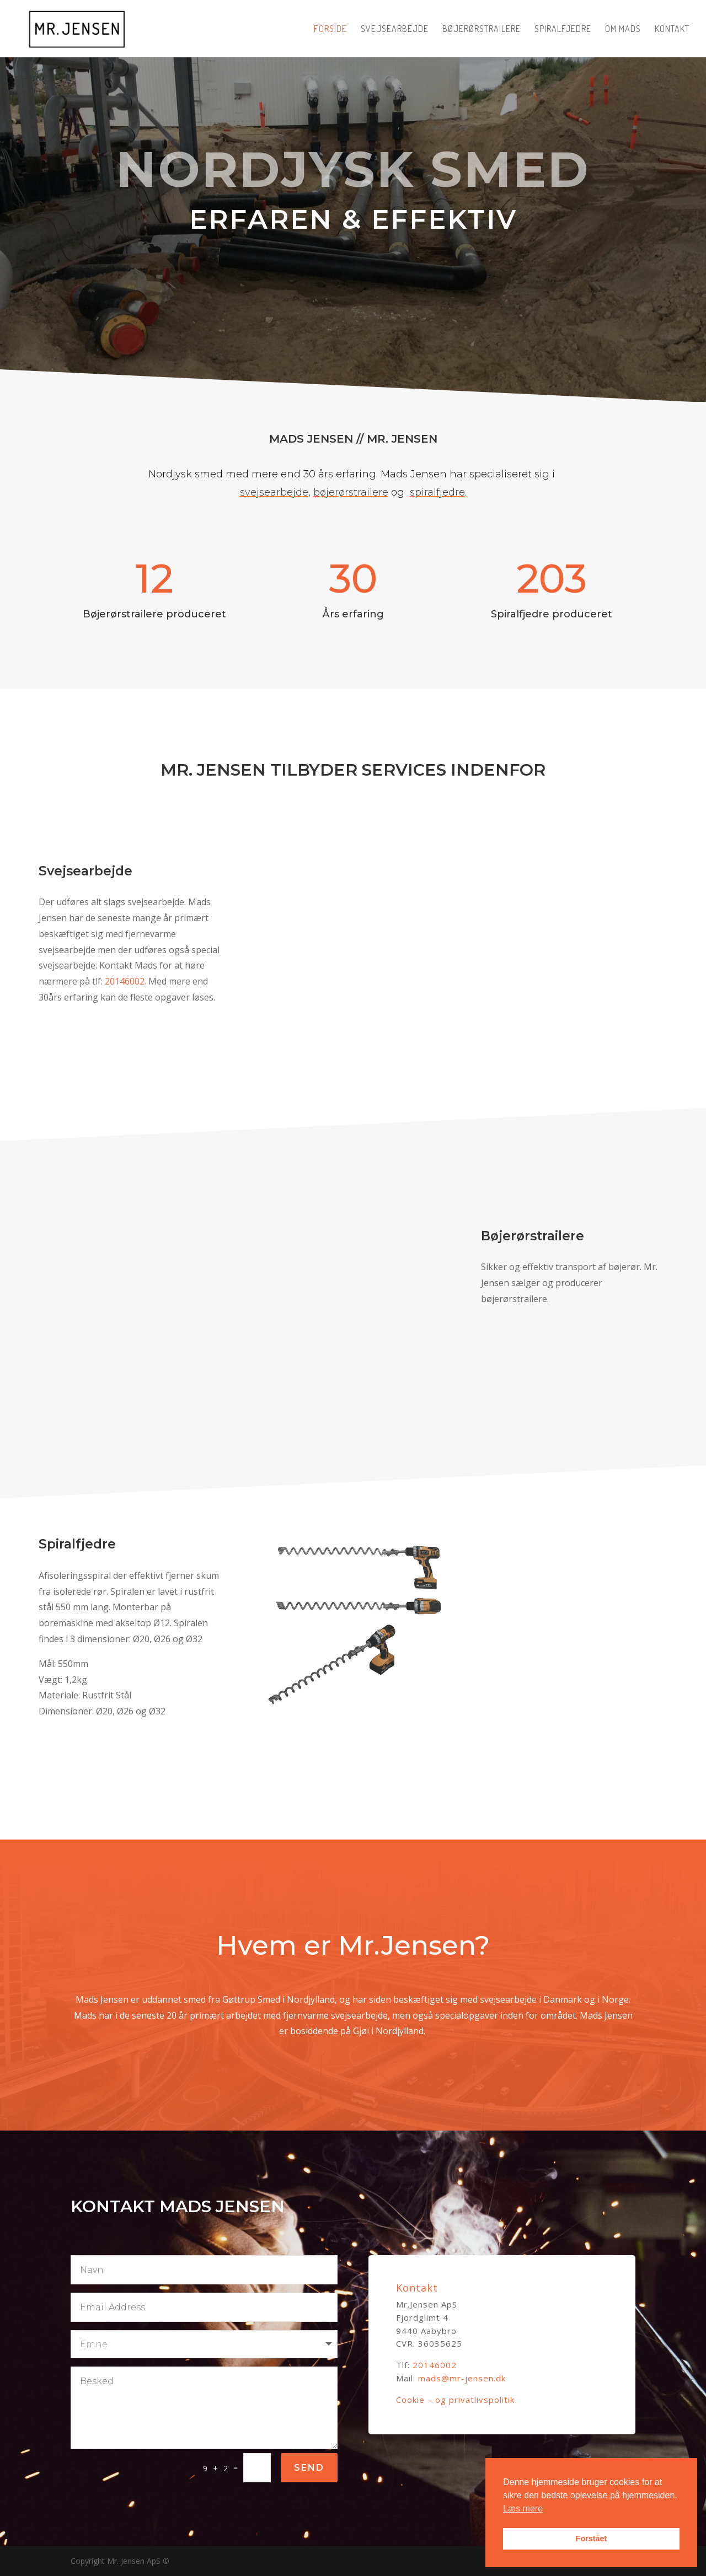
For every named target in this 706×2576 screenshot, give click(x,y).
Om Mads (623, 29)
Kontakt (672, 29)
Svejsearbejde (395, 29)
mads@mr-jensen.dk (462, 2378)
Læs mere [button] (523, 2508)
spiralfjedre (437, 478)
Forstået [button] (591, 2538)
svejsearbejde (274, 478)
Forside (330, 29)
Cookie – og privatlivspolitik (455, 2399)
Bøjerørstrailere (481, 29)
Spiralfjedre (562, 29)
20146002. (164, 981)
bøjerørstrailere (350, 478)
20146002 (435, 2364)
